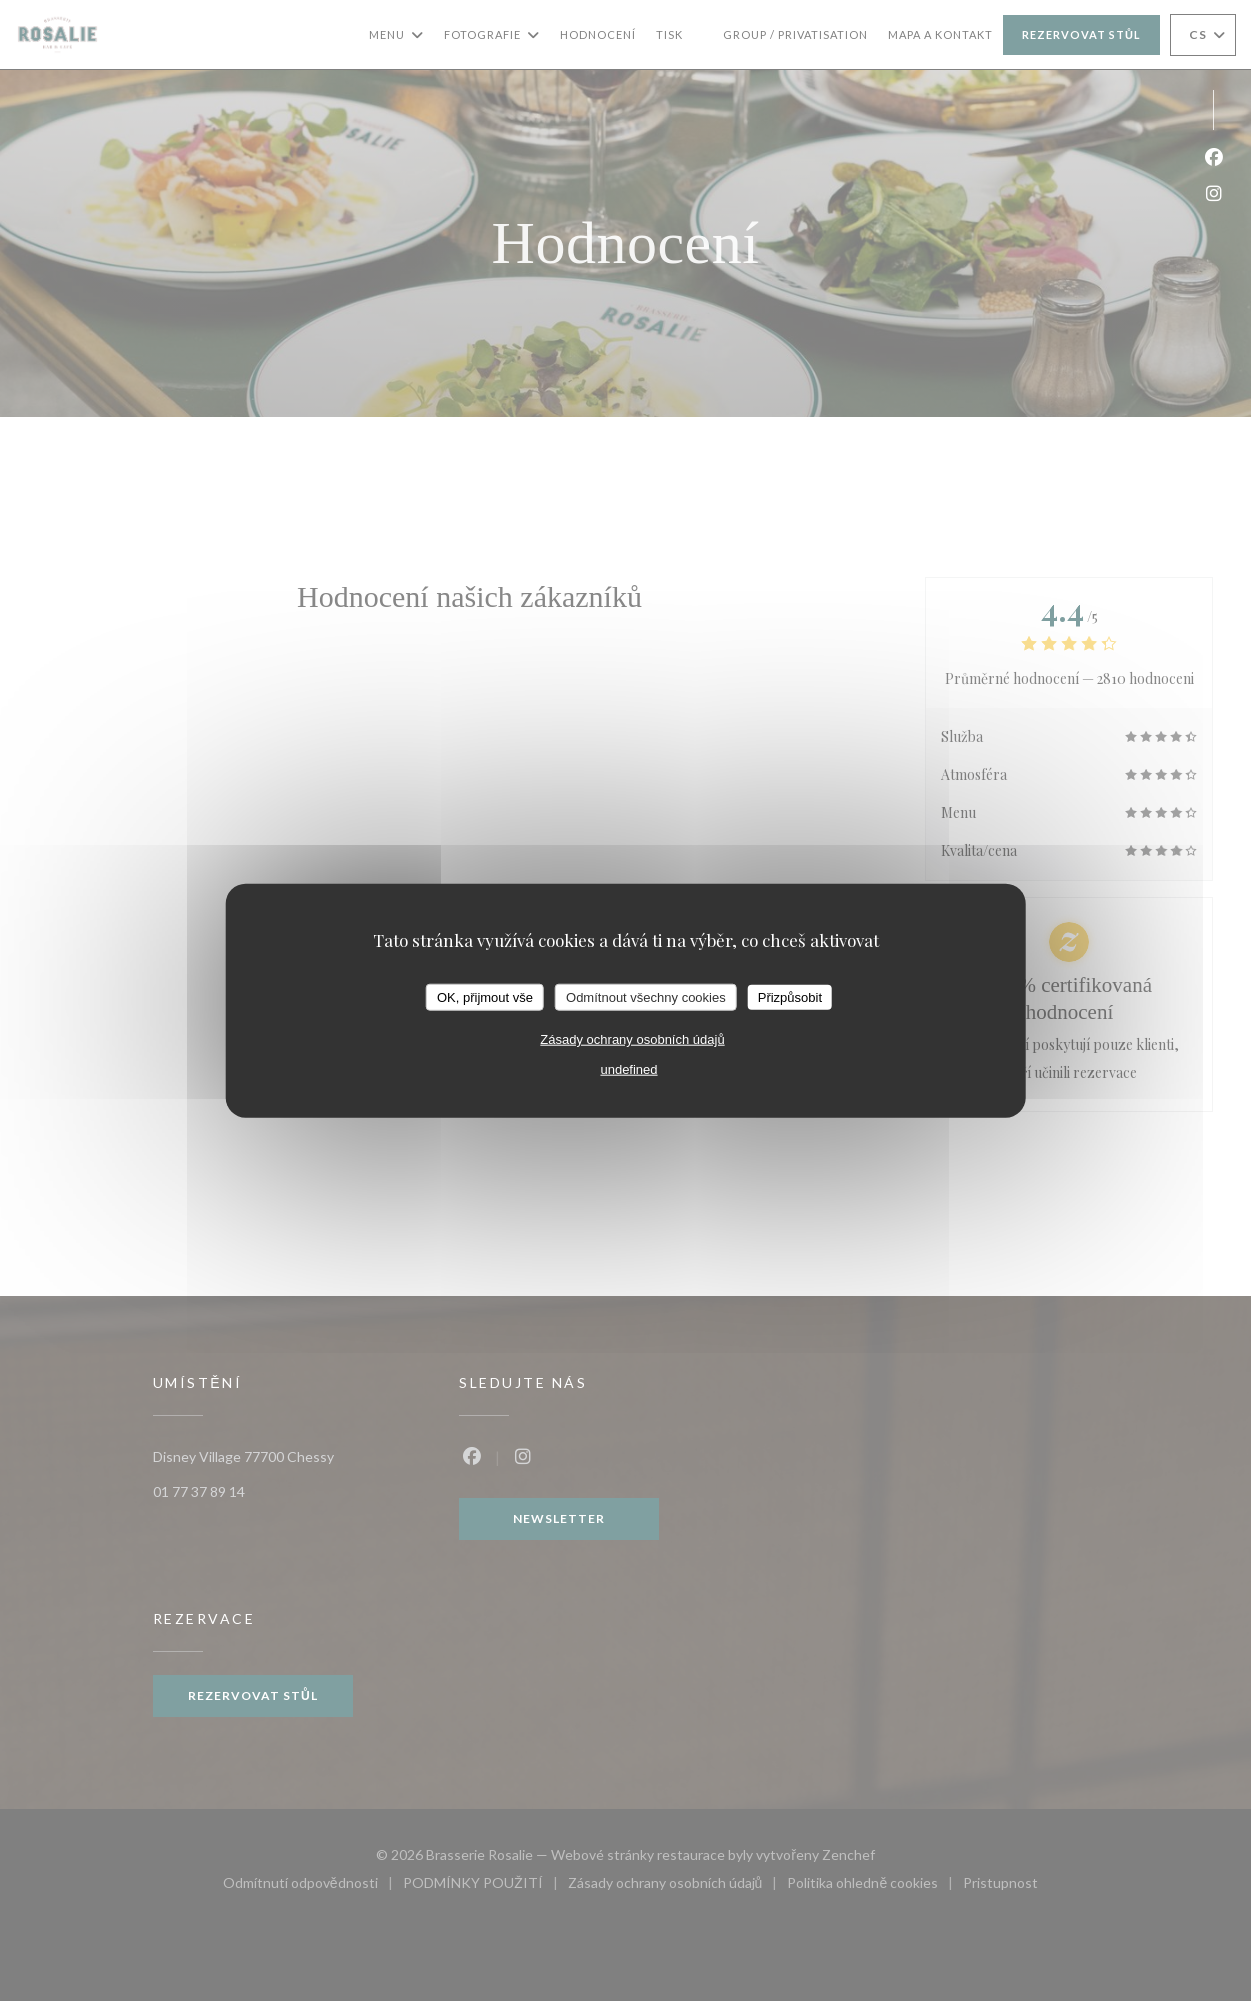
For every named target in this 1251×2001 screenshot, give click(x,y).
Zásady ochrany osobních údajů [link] (632, 1039)
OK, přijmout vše (485, 996)
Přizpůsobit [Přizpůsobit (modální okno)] (790, 996)
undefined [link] (628, 1069)
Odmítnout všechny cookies (646, 996)
